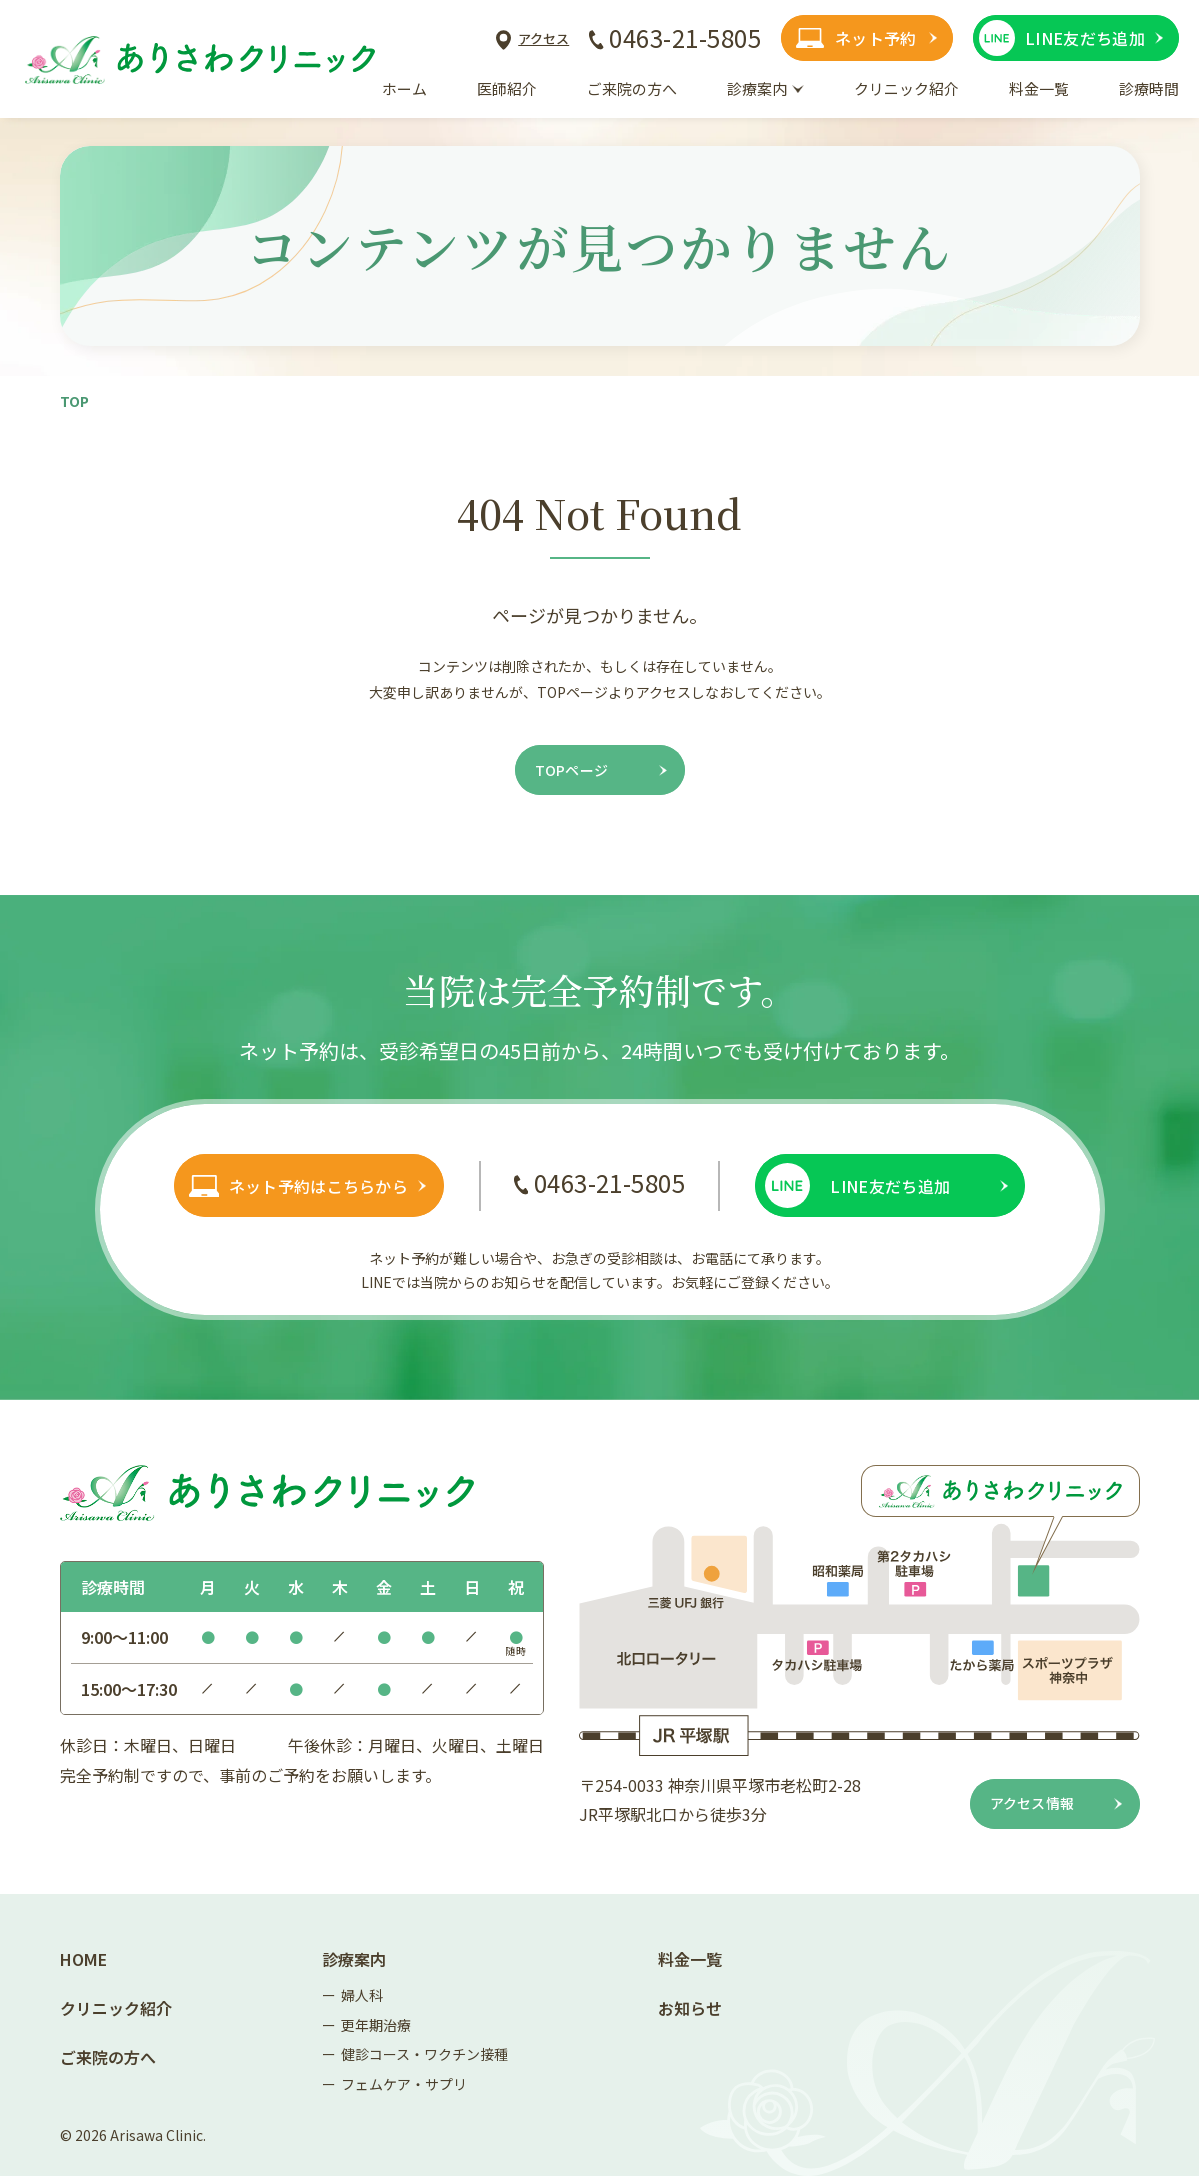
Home (83, 1959)
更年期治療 (376, 2025)
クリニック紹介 (116, 2008)
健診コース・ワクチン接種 (424, 2054)
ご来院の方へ (108, 2057)
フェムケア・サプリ (404, 2084)
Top (74, 401)
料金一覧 (690, 1959)
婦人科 (362, 1995)
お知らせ (690, 2008)
